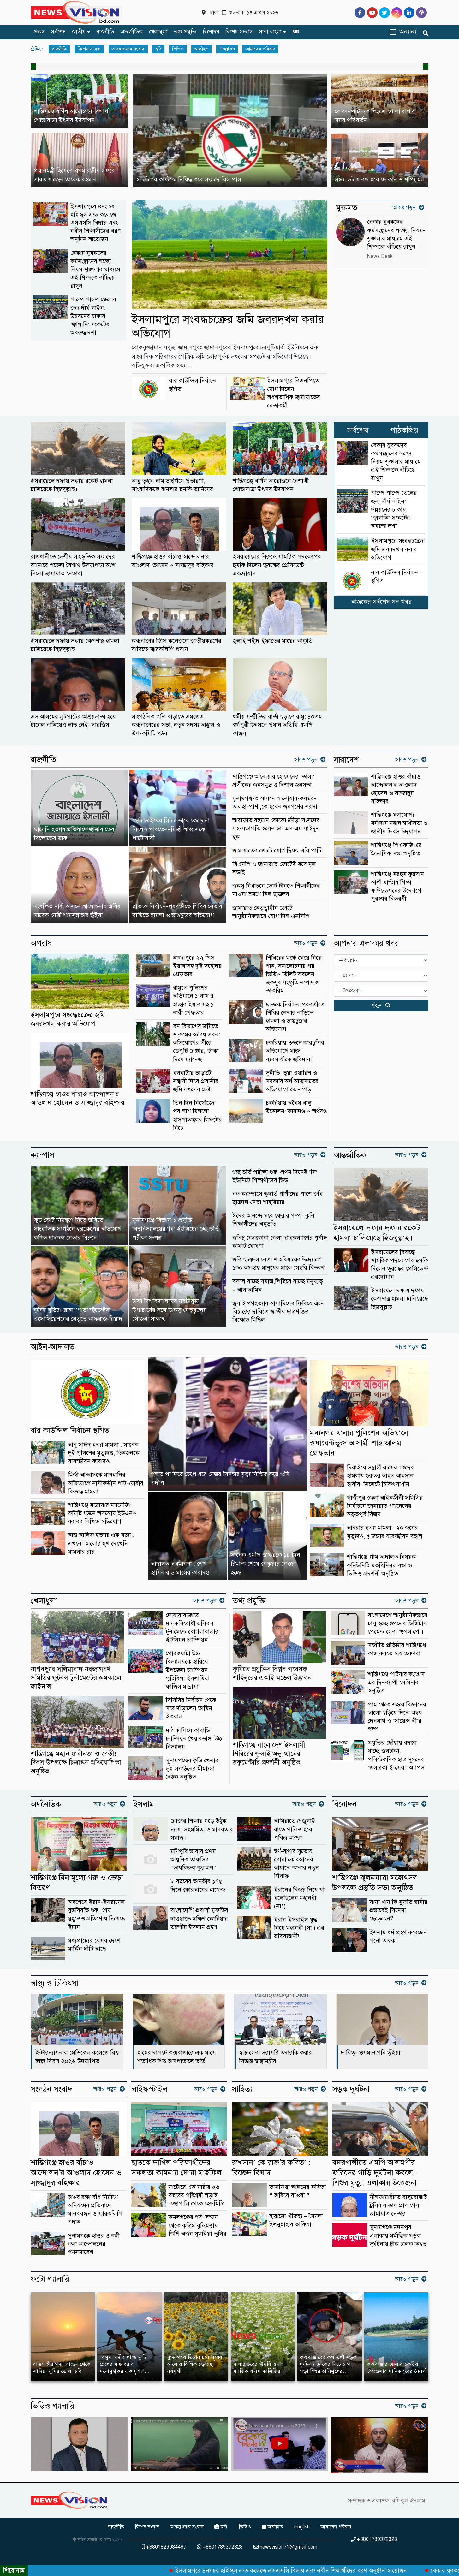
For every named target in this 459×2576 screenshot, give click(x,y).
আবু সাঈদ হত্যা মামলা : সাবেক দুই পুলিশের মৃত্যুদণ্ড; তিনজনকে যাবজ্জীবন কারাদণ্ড (104, 1453)
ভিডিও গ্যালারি (52, 2406)
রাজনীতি (105, 31)
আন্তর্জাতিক (131, 31)
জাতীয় (79, 31)
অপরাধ (41, 943)
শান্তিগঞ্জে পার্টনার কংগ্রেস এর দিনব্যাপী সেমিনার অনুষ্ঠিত (396, 1682)
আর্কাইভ (201, 49)
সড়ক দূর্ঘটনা (351, 2089)
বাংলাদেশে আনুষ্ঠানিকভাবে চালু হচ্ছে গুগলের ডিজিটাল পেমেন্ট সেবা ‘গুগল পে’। (397, 1623)
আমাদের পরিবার (260, 49)
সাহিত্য (242, 2089)
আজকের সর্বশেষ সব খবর (381, 602)
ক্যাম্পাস (42, 1155)
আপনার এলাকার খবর (366, 943)
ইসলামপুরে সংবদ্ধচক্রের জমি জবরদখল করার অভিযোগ (228, 326)
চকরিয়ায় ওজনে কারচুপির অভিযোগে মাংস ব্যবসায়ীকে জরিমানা (295, 1051)
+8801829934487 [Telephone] (164, 2547)
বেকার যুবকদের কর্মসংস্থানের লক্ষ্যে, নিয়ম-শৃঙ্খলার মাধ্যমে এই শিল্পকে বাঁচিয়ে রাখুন (95, 269)
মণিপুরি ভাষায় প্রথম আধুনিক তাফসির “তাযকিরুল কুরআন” (193, 1859)
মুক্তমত (346, 207)
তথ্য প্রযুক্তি (185, 31)
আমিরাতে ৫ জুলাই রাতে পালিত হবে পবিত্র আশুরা (294, 1829)
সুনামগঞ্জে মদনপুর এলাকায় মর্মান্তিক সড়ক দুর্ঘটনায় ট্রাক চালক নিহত (398, 2235)
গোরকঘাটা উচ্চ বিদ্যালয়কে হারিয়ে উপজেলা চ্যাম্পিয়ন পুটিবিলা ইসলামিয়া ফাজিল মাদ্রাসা (188, 1670)
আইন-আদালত (53, 1347)
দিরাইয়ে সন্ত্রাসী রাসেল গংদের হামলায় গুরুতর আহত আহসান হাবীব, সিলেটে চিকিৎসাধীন (380, 1475)
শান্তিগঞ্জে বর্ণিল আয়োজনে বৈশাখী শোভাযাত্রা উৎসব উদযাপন (271, 485)
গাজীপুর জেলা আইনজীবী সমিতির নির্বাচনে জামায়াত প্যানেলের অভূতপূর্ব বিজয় (385, 1506)
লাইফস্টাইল (149, 2089)
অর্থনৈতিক (46, 1804)
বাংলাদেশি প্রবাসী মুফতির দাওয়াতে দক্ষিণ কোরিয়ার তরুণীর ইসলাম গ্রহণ (199, 1918)
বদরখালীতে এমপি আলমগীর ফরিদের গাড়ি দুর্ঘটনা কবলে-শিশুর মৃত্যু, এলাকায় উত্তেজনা (374, 2172)
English (227, 49)
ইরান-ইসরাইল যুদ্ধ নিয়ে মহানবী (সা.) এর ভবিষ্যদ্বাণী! (299, 1928)
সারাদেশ (346, 759)
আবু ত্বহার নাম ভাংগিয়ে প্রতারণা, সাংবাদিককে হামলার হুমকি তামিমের (172, 485)
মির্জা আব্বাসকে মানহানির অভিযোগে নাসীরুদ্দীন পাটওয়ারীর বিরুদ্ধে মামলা (105, 1483)
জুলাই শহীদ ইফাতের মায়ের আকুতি (273, 640)
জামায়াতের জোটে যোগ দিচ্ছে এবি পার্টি (276, 850)
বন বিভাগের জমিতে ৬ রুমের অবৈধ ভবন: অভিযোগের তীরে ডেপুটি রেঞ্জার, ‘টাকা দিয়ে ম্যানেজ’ (196, 1043)
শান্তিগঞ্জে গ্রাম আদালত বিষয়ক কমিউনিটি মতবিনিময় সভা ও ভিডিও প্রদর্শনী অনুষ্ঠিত (381, 1565)
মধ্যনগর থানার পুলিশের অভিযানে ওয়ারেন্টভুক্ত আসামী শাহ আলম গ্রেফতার (359, 1443)
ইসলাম (143, 1804)
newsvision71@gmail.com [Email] (285, 2547)
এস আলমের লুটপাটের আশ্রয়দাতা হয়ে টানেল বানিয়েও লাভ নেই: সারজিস (73, 720)
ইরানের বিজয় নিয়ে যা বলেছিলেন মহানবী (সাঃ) (299, 1898)
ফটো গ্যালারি (50, 2279)
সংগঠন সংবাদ (51, 2089)
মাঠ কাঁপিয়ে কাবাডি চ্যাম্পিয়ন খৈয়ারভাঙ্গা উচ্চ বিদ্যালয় (194, 1738)
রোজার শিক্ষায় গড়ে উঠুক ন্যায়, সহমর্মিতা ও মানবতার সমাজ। (201, 1829)
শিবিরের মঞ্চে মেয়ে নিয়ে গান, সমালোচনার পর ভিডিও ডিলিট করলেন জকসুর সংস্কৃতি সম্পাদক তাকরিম (294, 974)
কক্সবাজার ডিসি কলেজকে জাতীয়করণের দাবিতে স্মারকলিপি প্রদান (176, 645)
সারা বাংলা (270, 31)
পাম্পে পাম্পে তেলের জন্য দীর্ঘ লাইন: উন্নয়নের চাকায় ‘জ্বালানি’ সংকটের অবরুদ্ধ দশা (93, 316)
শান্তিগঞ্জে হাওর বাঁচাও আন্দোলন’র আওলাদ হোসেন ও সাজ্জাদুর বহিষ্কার (173, 560)
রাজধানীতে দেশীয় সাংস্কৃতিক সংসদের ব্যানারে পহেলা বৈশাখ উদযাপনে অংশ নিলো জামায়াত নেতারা (73, 565)
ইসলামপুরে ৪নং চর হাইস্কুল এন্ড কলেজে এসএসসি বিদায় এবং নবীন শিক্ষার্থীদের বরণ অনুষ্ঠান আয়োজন (95, 223)
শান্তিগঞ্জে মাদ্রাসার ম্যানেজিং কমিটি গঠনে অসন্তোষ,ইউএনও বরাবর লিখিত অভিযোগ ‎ (102, 1513)
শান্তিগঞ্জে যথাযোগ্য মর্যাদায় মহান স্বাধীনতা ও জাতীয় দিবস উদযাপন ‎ (399, 823)
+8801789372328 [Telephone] (374, 2539)
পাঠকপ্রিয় (404, 430)
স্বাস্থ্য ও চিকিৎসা (54, 1983)
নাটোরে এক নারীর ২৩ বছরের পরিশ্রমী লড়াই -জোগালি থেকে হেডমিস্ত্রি (196, 2195)
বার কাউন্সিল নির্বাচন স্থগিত (70, 1430)
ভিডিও (177, 49)
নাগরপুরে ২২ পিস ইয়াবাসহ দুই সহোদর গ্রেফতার (197, 966)
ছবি (158, 49)
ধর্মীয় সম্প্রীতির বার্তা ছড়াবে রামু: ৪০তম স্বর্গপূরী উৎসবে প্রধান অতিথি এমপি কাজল (277, 725)
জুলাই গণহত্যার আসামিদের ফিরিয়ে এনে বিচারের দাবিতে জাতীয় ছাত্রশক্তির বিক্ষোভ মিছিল (278, 1311)
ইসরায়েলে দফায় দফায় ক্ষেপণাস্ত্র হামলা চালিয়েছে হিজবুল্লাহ (75, 645)
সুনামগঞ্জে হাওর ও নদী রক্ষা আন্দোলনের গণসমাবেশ (94, 2244)
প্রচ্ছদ (39, 31)
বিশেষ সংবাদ (239, 31)
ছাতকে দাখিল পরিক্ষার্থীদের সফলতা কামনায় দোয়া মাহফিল (176, 2167)
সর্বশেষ (58, 31)
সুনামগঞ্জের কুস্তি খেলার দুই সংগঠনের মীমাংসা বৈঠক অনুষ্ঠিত (192, 1768)
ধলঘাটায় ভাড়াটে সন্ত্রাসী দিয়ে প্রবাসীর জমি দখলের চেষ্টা (195, 1081)
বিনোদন (211, 31)
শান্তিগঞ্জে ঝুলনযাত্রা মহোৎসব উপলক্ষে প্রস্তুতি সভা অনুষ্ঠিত (374, 1882)
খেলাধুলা (158, 31)
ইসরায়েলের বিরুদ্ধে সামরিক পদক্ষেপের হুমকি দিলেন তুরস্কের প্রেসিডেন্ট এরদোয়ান (277, 565)
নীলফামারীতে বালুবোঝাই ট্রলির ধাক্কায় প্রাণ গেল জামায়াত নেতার (398, 2205)
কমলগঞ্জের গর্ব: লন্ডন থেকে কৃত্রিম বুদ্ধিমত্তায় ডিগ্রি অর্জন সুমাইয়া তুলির (197, 2225)
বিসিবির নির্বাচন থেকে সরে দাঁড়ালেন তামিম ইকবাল (191, 1708)
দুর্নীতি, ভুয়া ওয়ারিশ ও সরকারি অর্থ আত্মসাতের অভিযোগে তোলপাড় (292, 1081)
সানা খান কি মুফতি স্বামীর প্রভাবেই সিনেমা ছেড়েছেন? (398, 1910)
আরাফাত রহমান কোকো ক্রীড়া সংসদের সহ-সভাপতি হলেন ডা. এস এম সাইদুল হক (276, 828)
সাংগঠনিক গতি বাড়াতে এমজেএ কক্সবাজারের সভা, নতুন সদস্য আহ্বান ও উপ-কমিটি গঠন (176, 725)
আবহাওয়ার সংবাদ (128, 49)
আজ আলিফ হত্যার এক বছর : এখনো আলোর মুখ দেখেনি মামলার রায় (101, 1543)
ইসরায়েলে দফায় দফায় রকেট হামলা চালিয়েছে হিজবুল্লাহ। (72, 485)
